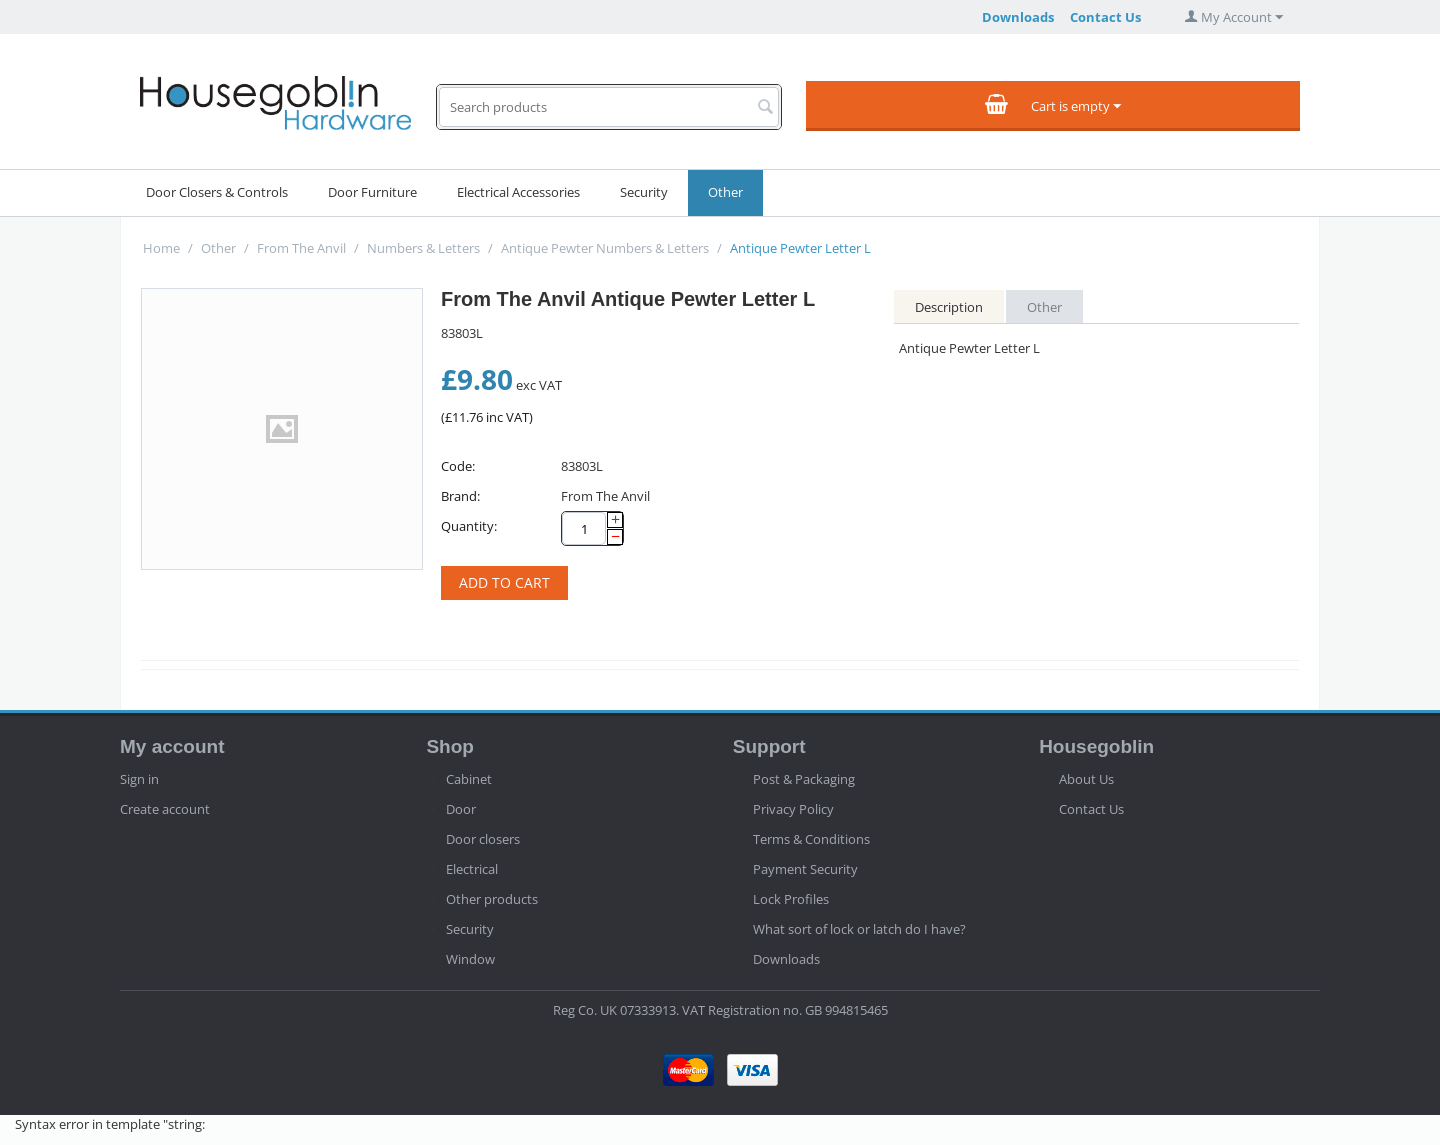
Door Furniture (372, 192)
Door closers (483, 839)
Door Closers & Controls (217, 192)
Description (949, 307)
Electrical (472, 869)
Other (725, 192)
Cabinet (469, 779)
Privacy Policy (793, 809)
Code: (458, 466)
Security (644, 192)
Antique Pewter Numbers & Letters (605, 248)
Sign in (139, 779)
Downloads (1018, 17)
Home (161, 248)
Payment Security (805, 869)
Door (461, 809)
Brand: (460, 496)
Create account (165, 809)
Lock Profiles (791, 899)
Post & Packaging (804, 779)
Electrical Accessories (518, 192)
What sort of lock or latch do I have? (859, 929)
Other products (492, 899)
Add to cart (504, 582)
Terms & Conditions (811, 839)
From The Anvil (301, 248)
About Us (1086, 779)
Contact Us (1105, 17)
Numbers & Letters (423, 248)
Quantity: (469, 526)
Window (470, 959)
